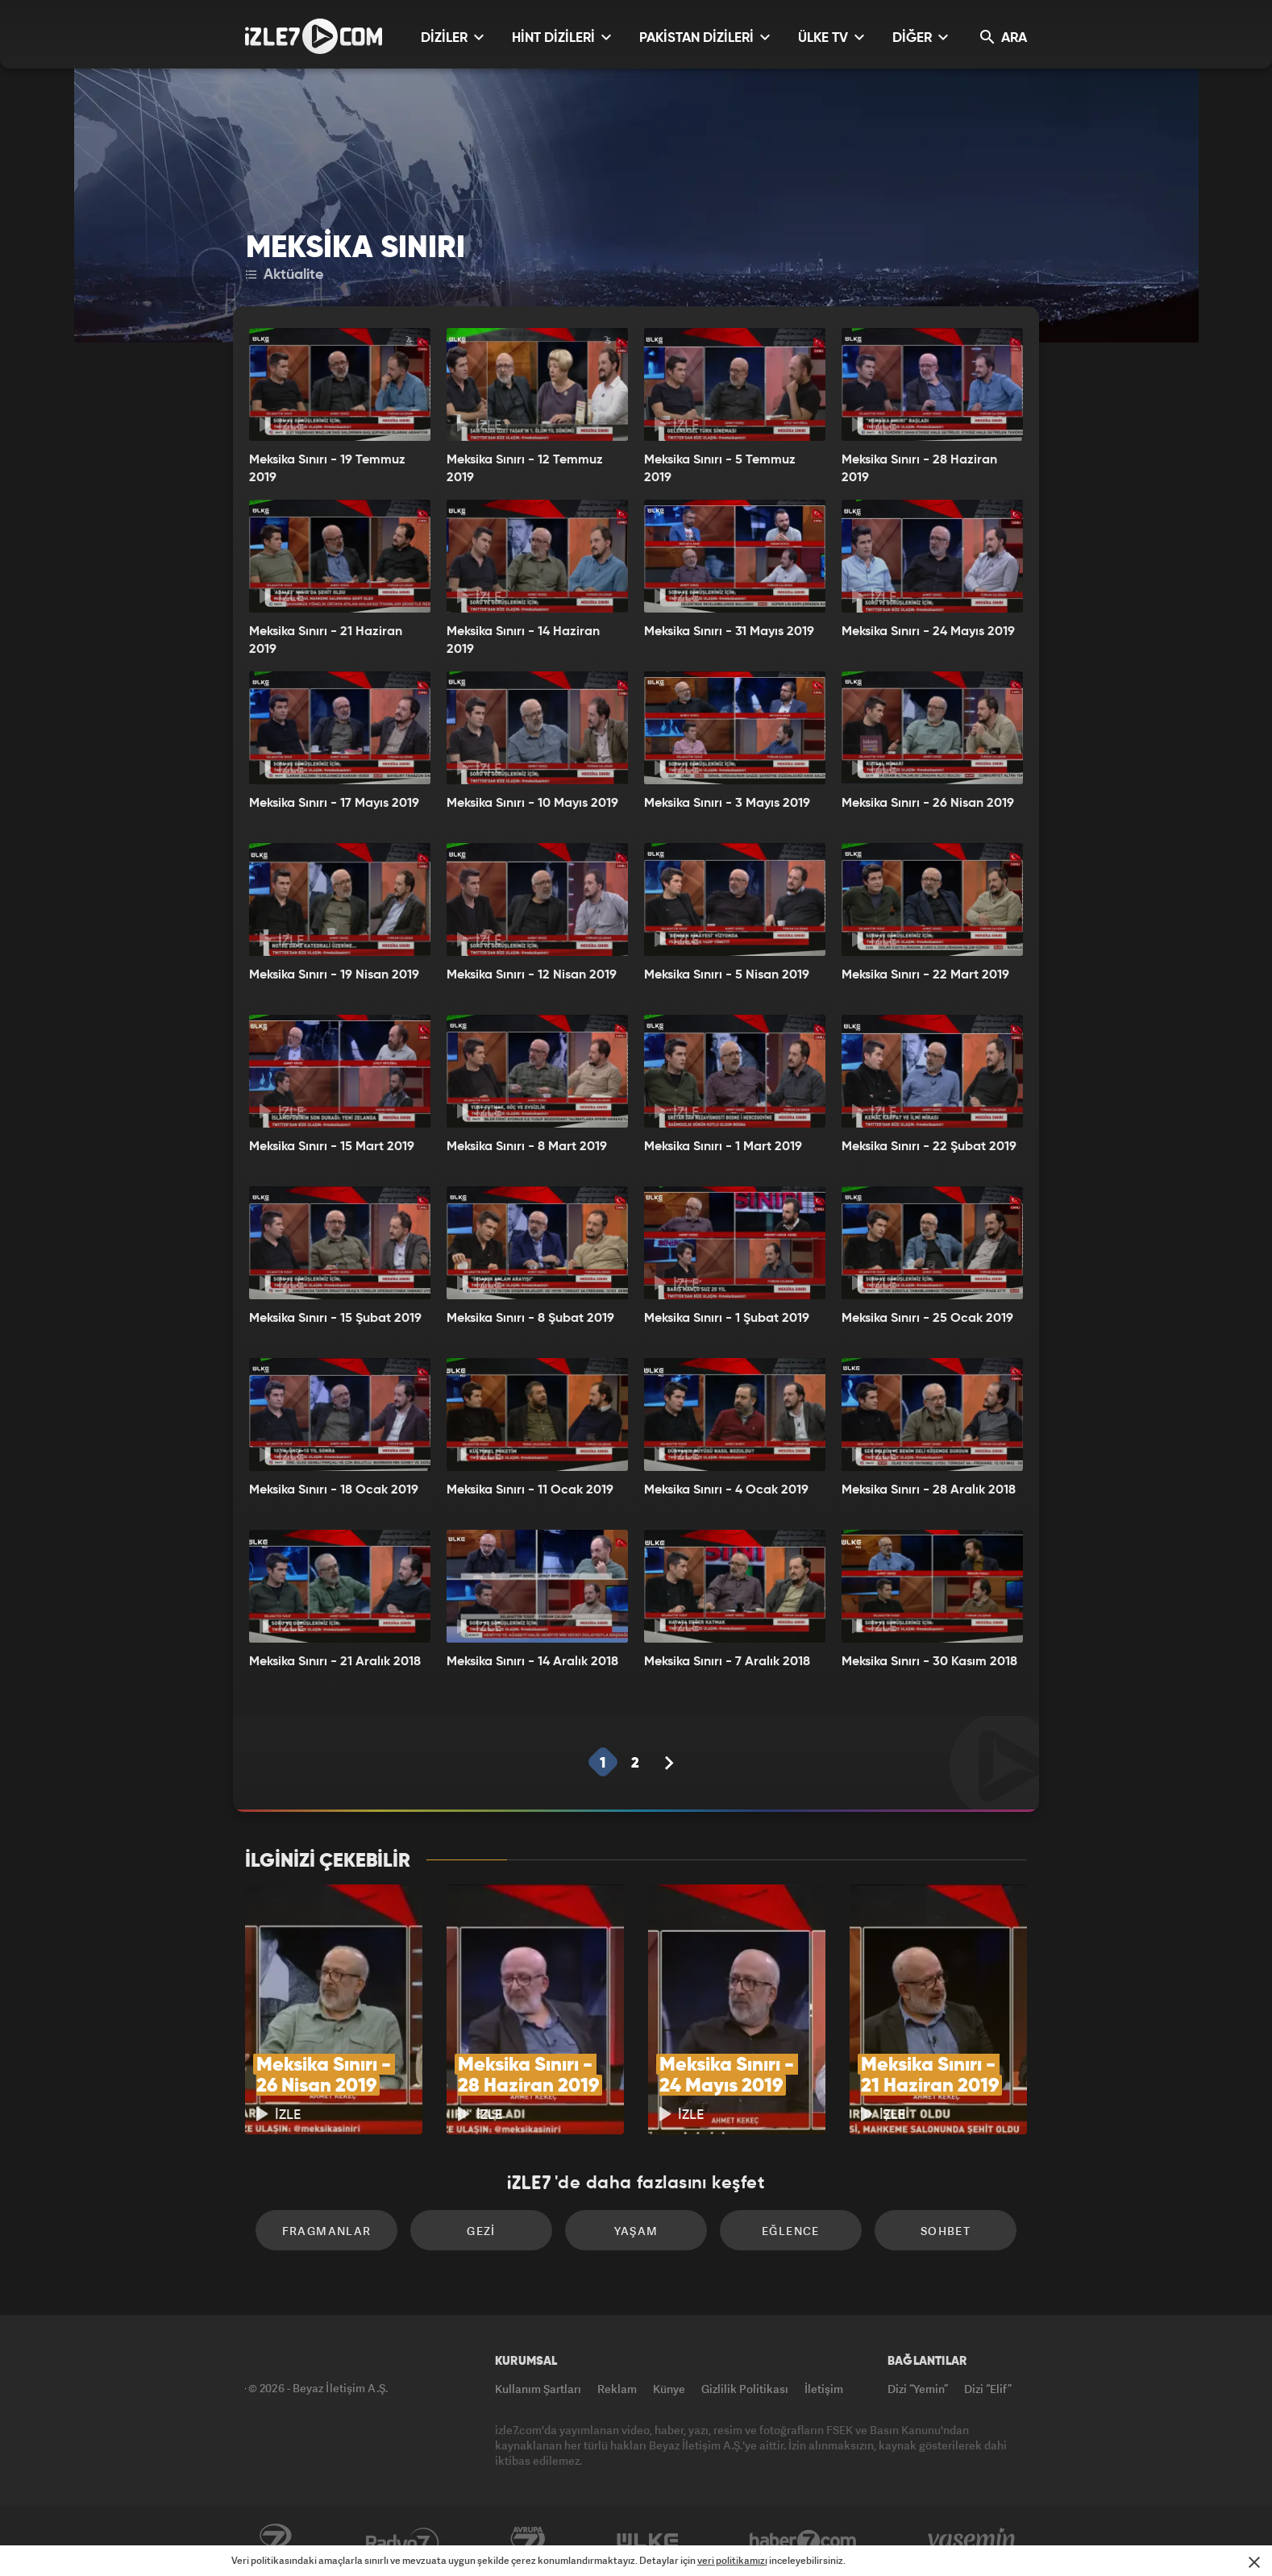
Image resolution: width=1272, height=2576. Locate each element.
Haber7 (803, 2541)
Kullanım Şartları (538, 2388)
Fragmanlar (327, 2230)
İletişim (823, 2388)
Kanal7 (275, 2541)
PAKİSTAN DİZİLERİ (704, 37)
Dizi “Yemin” (917, 2388)
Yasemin (973, 2541)
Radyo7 (402, 2541)
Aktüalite (284, 275)
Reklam (617, 2388)
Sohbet (946, 2230)
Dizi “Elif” (988, 2388)
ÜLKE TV (831, 37)
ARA (1003, 37)
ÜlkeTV (648, 2541)
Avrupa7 (528, 2541)
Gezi (481, 2230)
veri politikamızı (732, 2560)
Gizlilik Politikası (744, 2388)
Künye (669, 2388)
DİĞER (920, 37)
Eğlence (791, 2230)
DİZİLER (452, 37)
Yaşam (636, 2230)
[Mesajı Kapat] (1254, 2562)
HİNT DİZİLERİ (561, 37)
